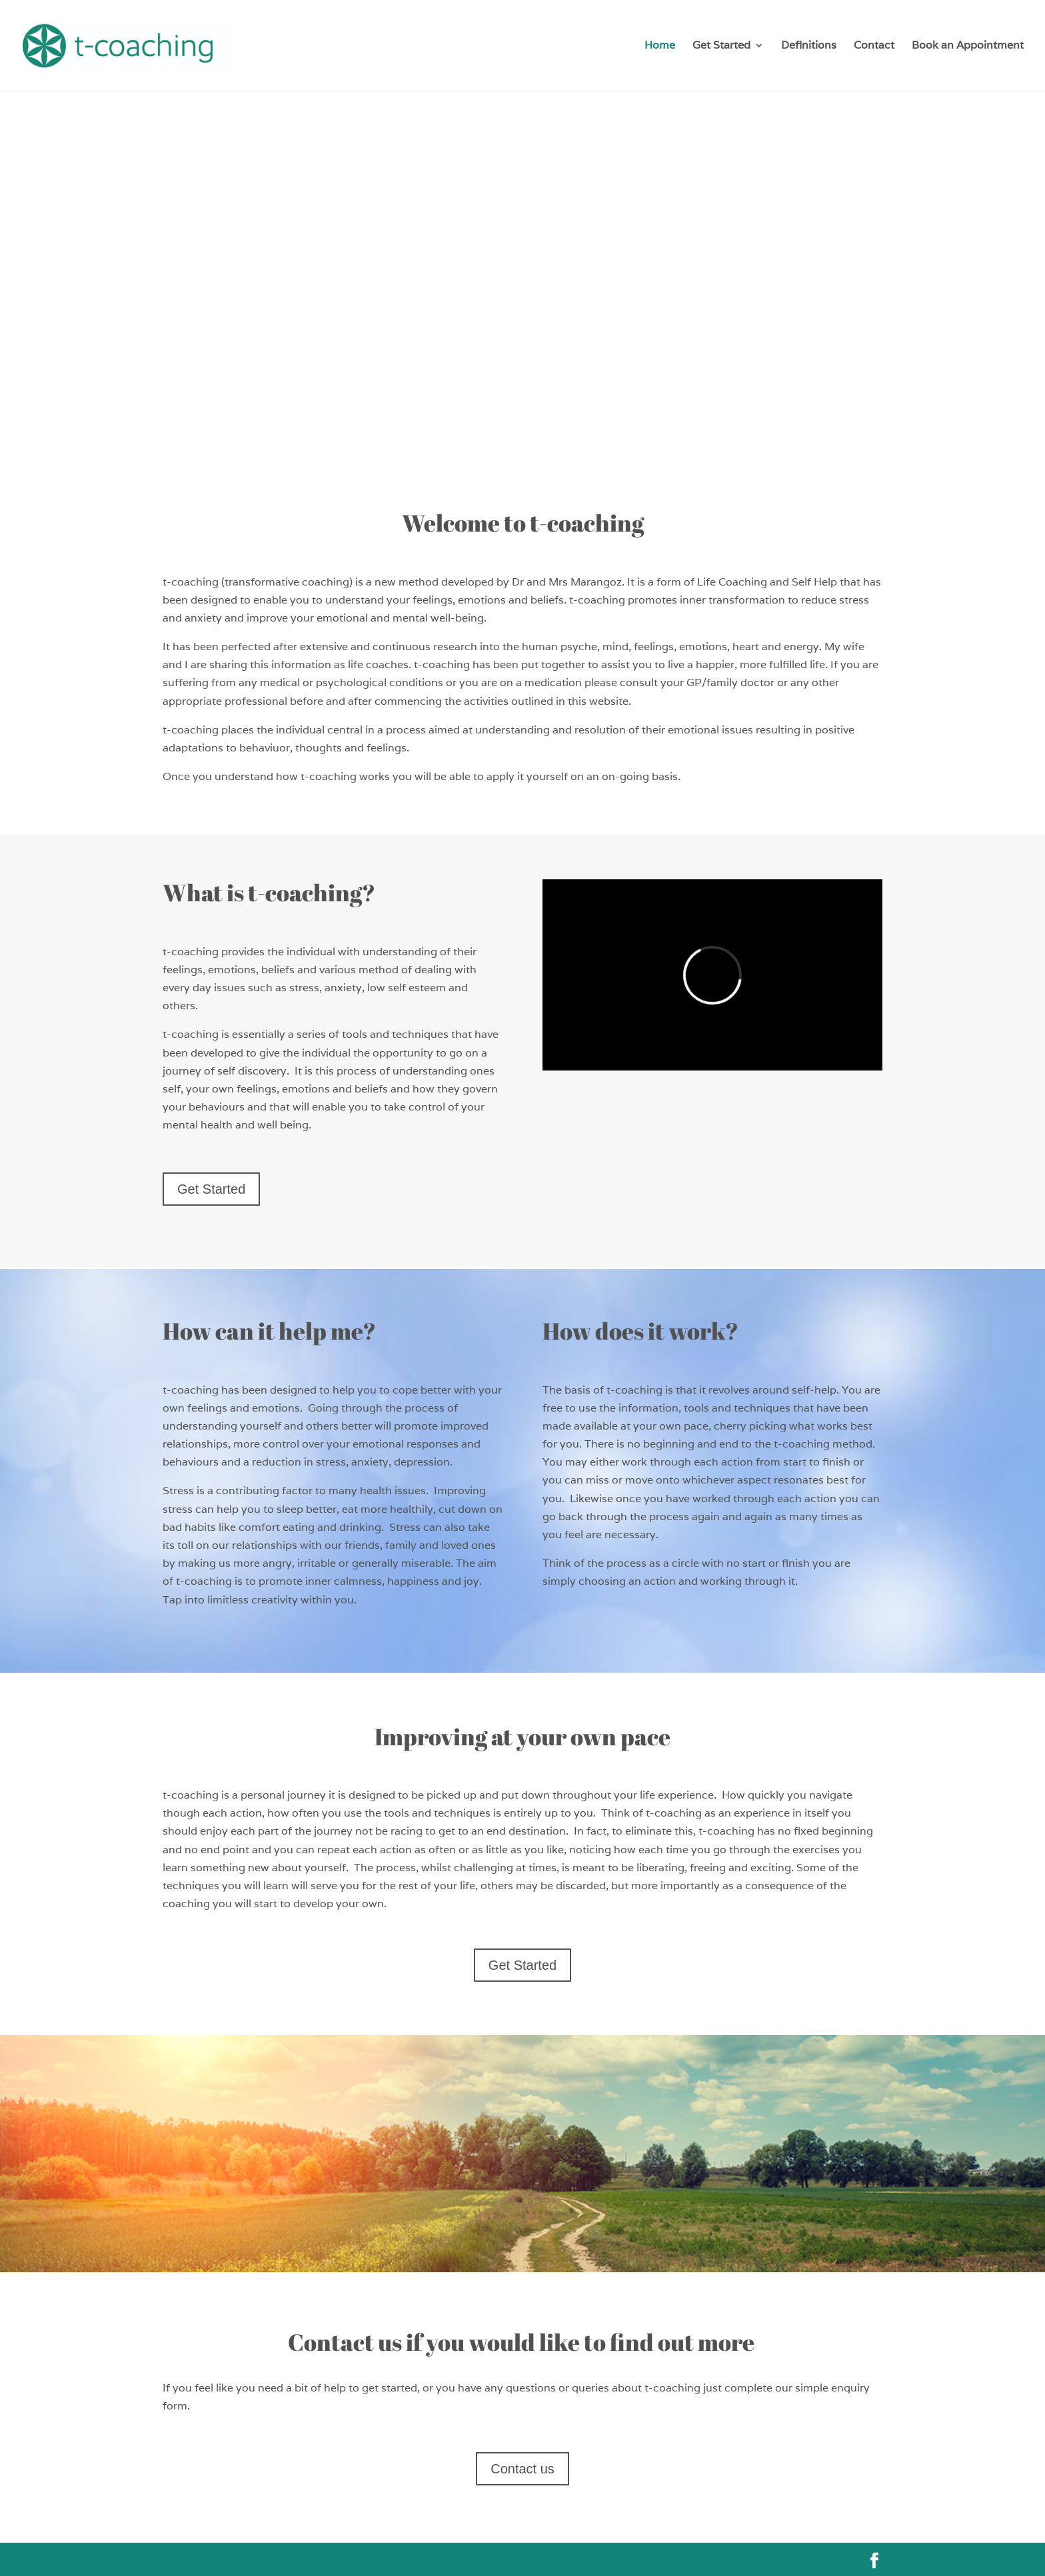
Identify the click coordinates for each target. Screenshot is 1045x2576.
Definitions (808, 46)
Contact (874, 46)
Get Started (721, 46)
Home (659, 46)
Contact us (522, 2468)
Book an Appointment (968, 46)
